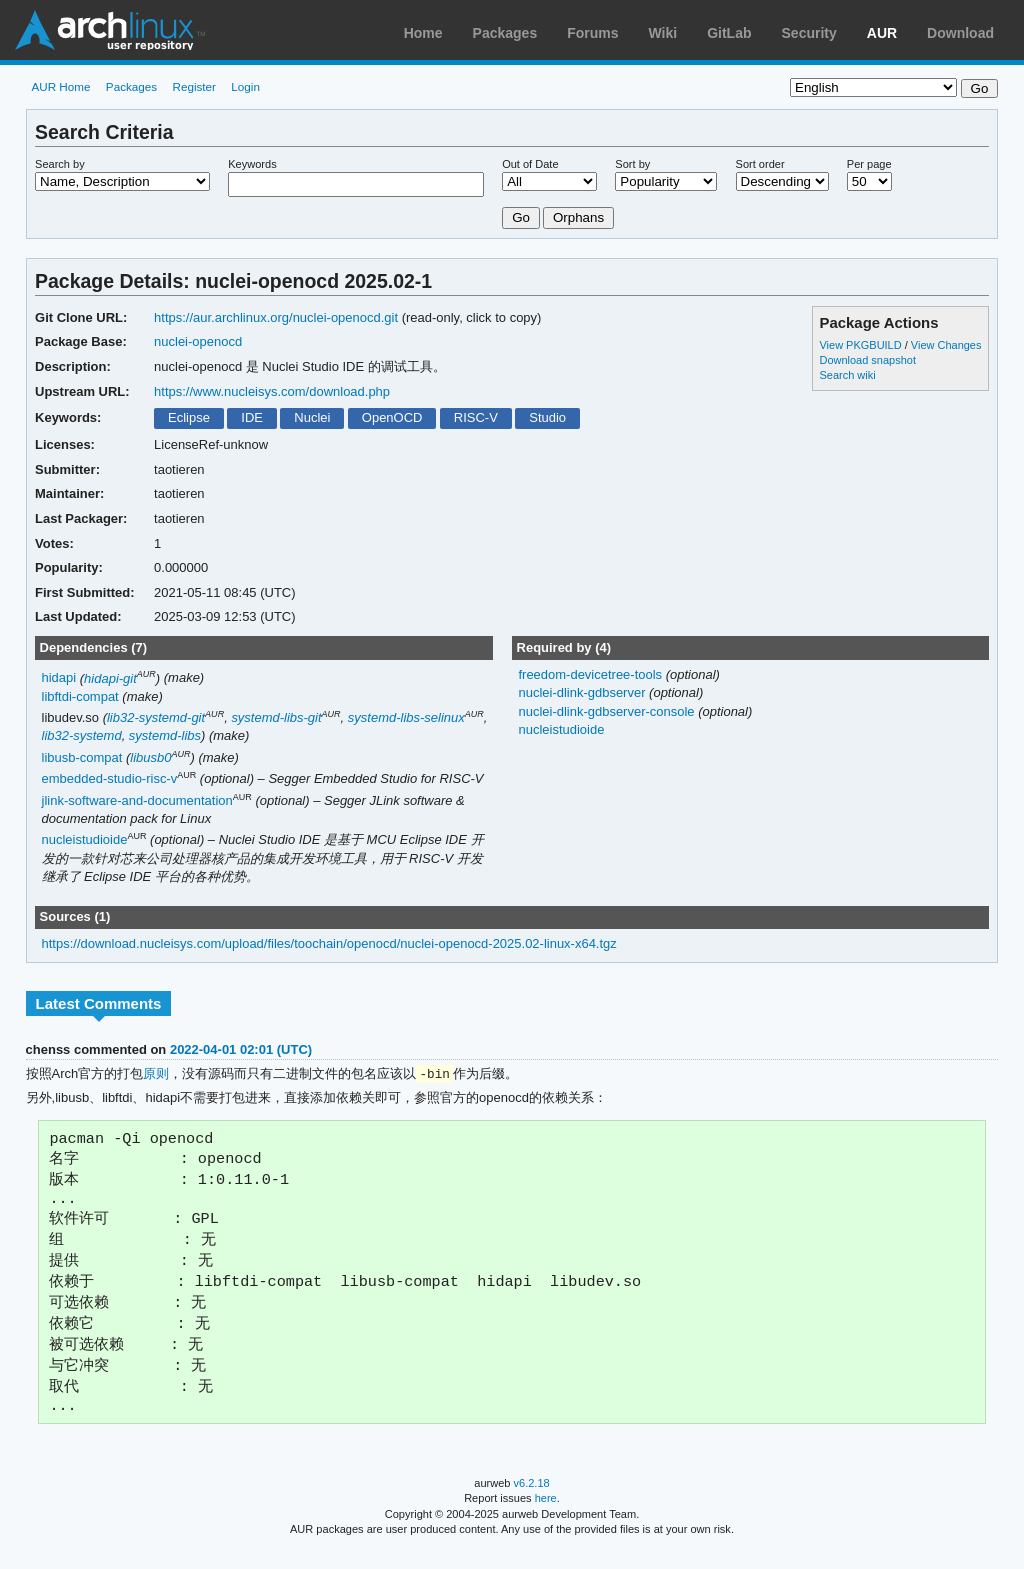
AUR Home (60, 86)
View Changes (946, 345)
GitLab (729, 33)
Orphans (578, 217)
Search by (60, 164)
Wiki (663, 33)
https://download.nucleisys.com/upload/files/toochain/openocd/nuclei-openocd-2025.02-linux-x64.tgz (329, 943)
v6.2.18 (532, 1501)
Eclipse (189, 417)
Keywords (252, 164)
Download (960, 33)
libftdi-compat (80, 696)
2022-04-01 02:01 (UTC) (241, 1049)
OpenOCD (392, 417)
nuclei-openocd (198, 341)
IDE (252, 417)
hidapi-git (110, 678)
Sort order (760, 164)
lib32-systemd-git (156, 717)
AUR (882, 33)
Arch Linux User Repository (110, 30)
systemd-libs (165, 735)
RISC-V (476, 417)
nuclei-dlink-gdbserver (583, 692)
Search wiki (847, 375)
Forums (592, 33)
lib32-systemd (82, 735)
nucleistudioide (85, 840)
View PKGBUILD (861, 345)
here (546, 1516)
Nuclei (312, 417)
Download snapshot (867, 360)
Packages (505, 33)
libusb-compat (82, 757)
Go (521, 217)
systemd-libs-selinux (406, 717)
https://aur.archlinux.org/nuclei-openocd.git (276, 317)
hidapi (59, 678)
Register (194, 86)
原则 (156, 1074)
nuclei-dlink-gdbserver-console (608, 711)
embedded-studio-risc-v (110, 778)
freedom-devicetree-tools (591, 674)
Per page (869, 164)
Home (423, 33)
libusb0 (150, 757)
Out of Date (530, 164)
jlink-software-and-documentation (137, 800)
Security (809, 33)
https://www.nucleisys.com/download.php (272, 391)
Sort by (632, 164)
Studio (547, 417)
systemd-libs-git (276, 717)
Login (245, 86)
